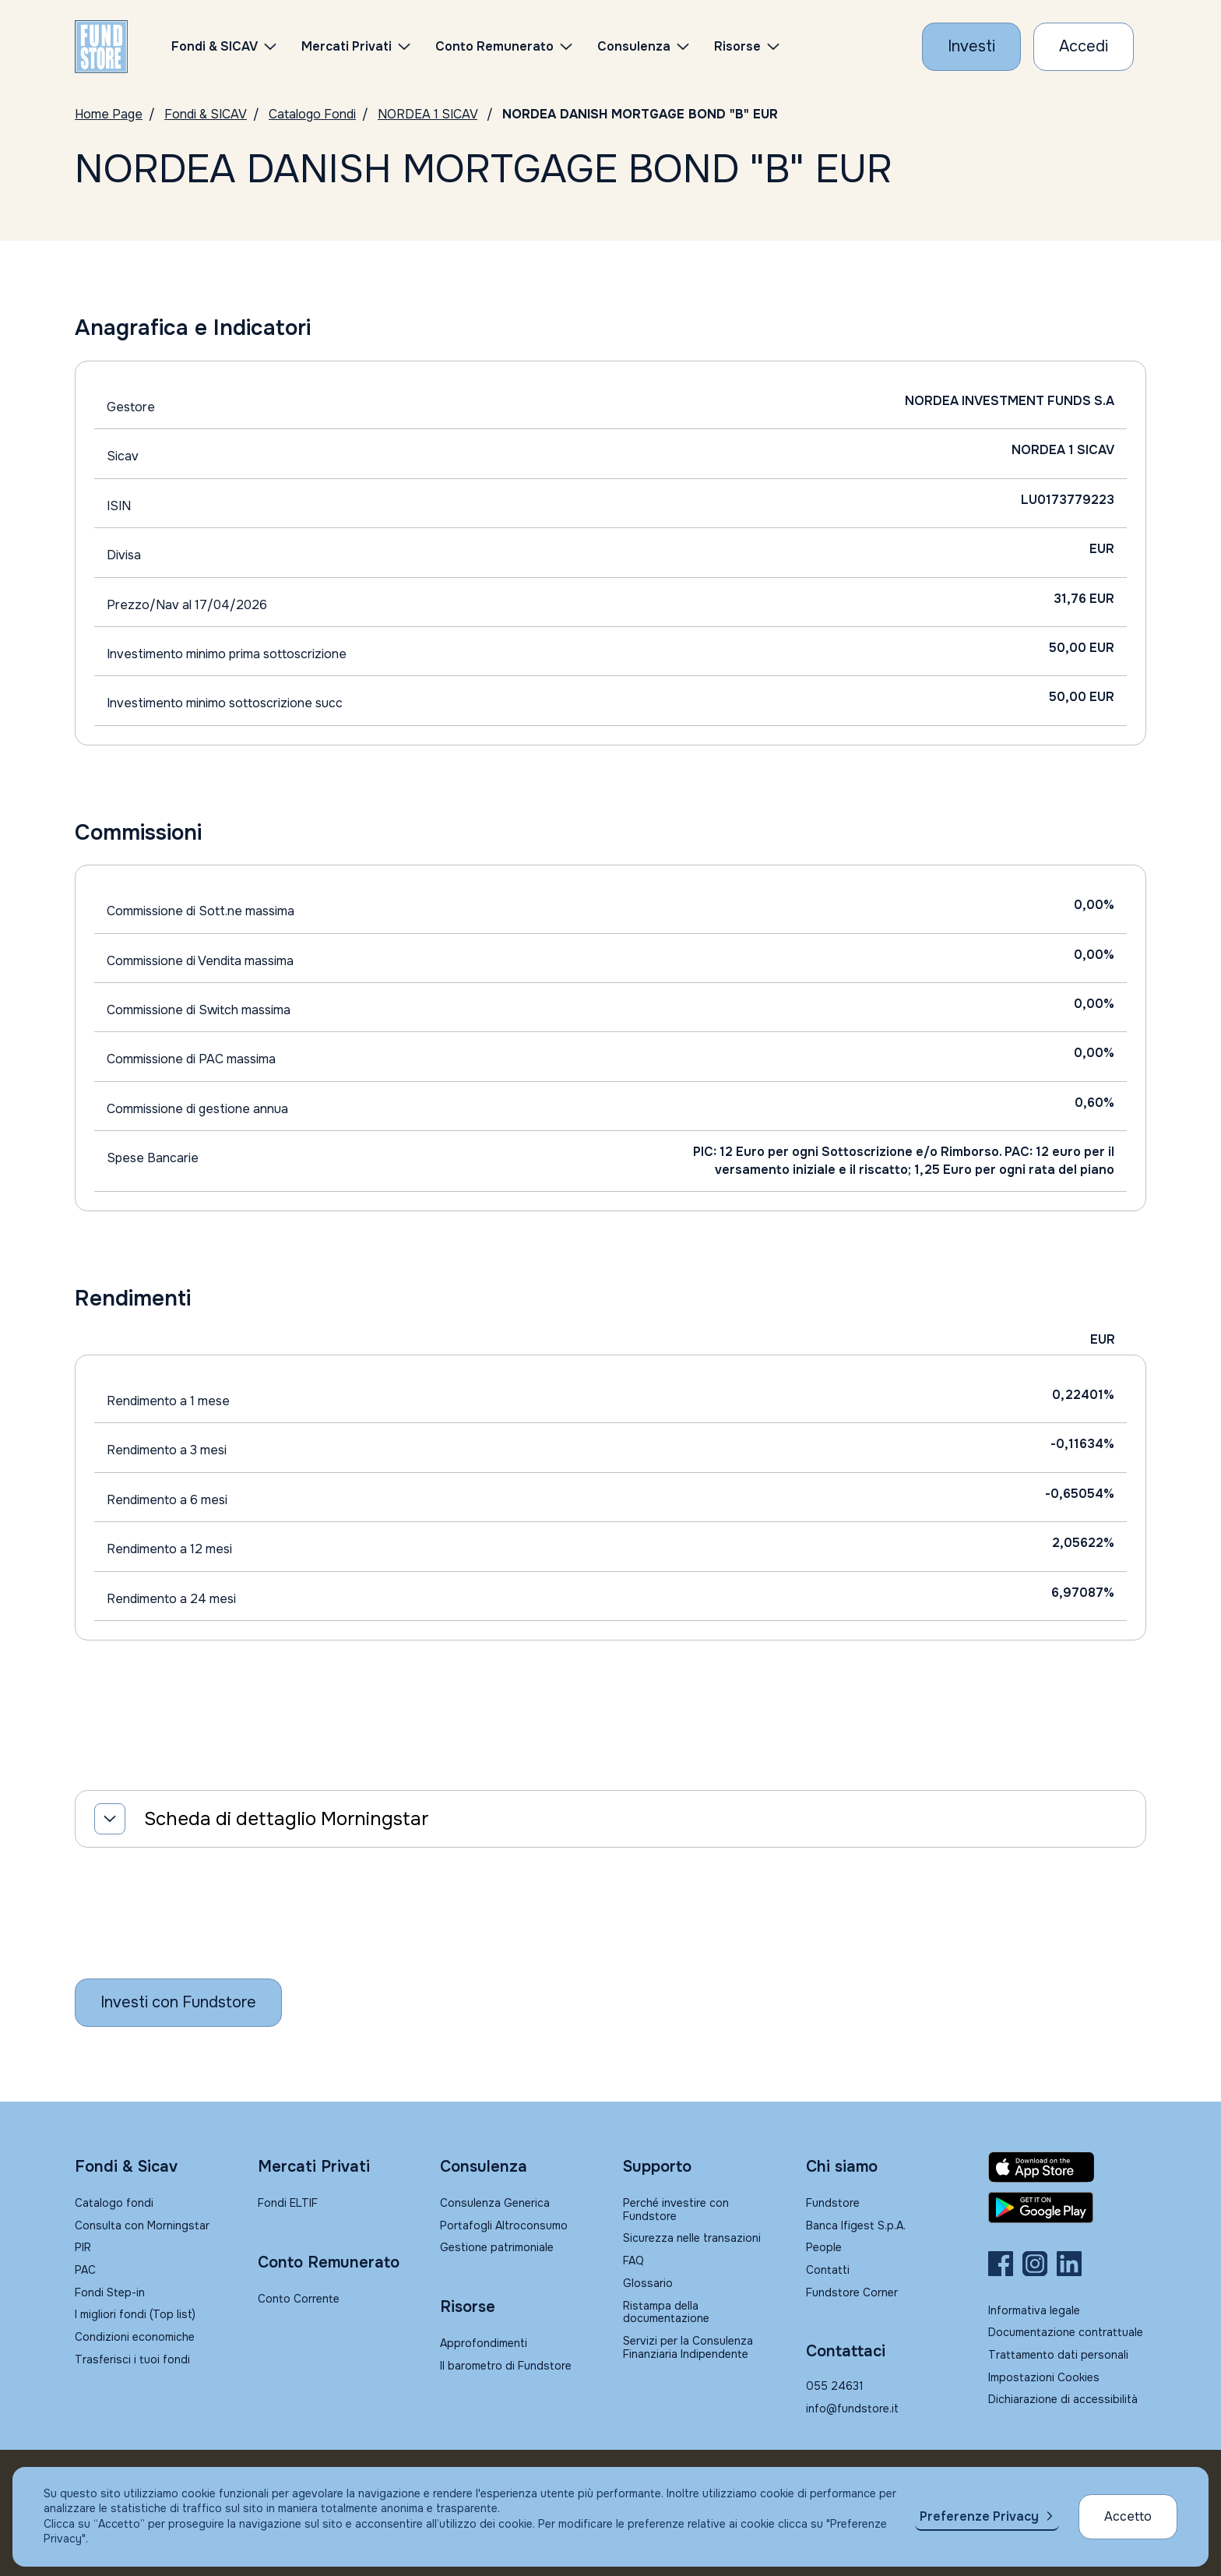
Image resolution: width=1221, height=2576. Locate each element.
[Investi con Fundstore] (971, 47)
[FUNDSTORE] (101, 46)
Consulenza (633, 46)
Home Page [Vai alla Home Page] (109, 114)
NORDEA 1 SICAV (427, 114)
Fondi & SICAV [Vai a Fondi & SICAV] (205, 114)
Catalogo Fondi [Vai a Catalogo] (312, 114)
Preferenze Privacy (979, 2516)
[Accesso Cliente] (1083, 47)
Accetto (1128, 2516)
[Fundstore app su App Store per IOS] (1067, 2167)
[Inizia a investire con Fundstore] (178, 2003)
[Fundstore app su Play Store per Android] (1067, 2207)
